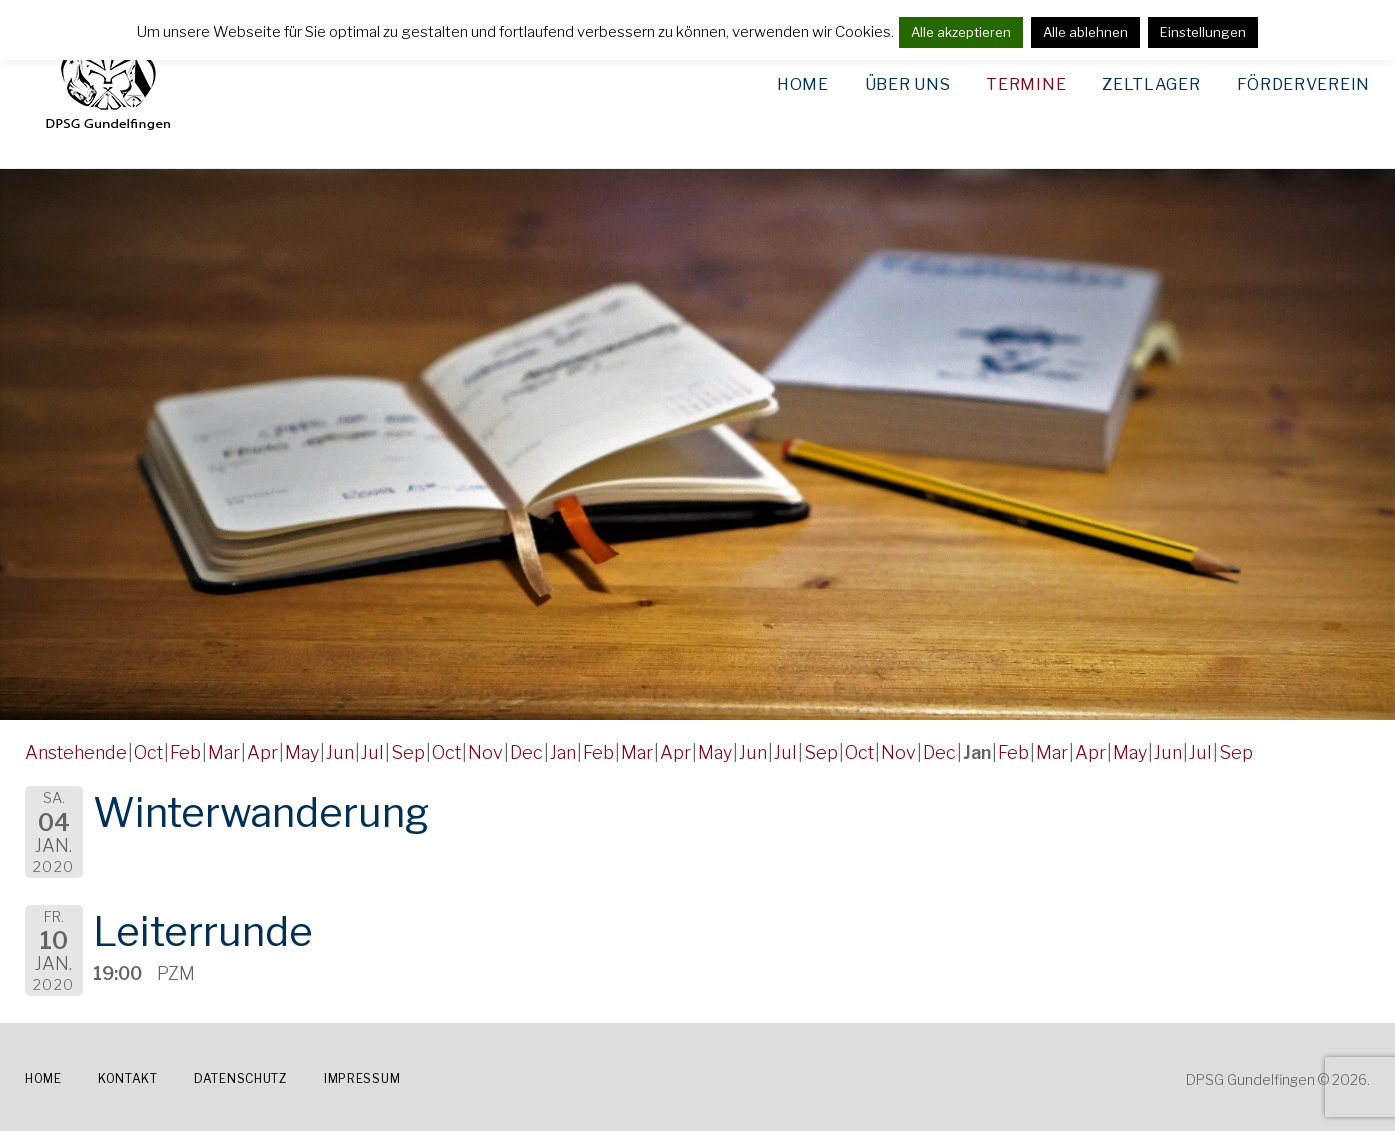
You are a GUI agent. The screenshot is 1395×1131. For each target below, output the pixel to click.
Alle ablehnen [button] (1085, 32)
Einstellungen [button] (1203, 32)
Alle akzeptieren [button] (961, 32)
